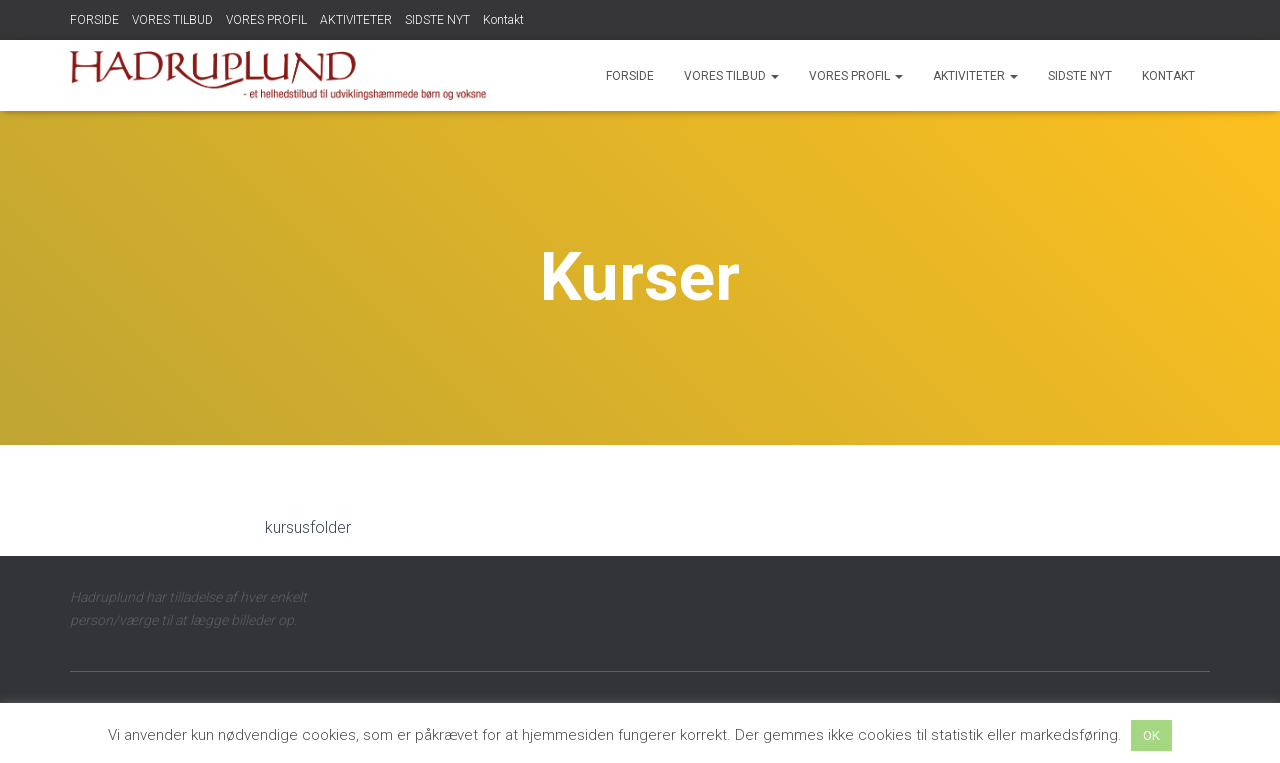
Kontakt (503, 20)
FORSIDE (94, 20)
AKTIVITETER (356, 20)
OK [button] (1151, 735)
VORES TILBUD (172, 20)
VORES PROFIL (266, 20)
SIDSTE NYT (437, 20)
